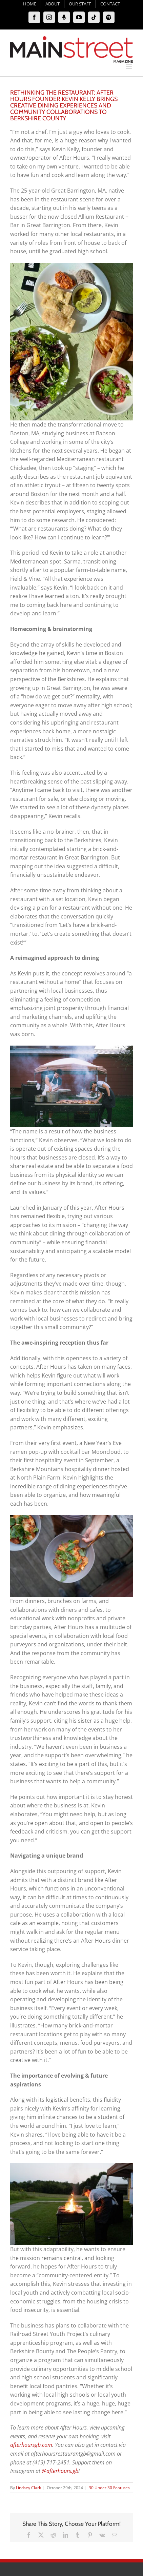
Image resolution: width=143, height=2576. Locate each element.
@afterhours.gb (60, 2471)
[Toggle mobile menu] (129, 66)
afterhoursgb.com (31, 2445)
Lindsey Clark (28, 2488)
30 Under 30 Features (109, 2488)
